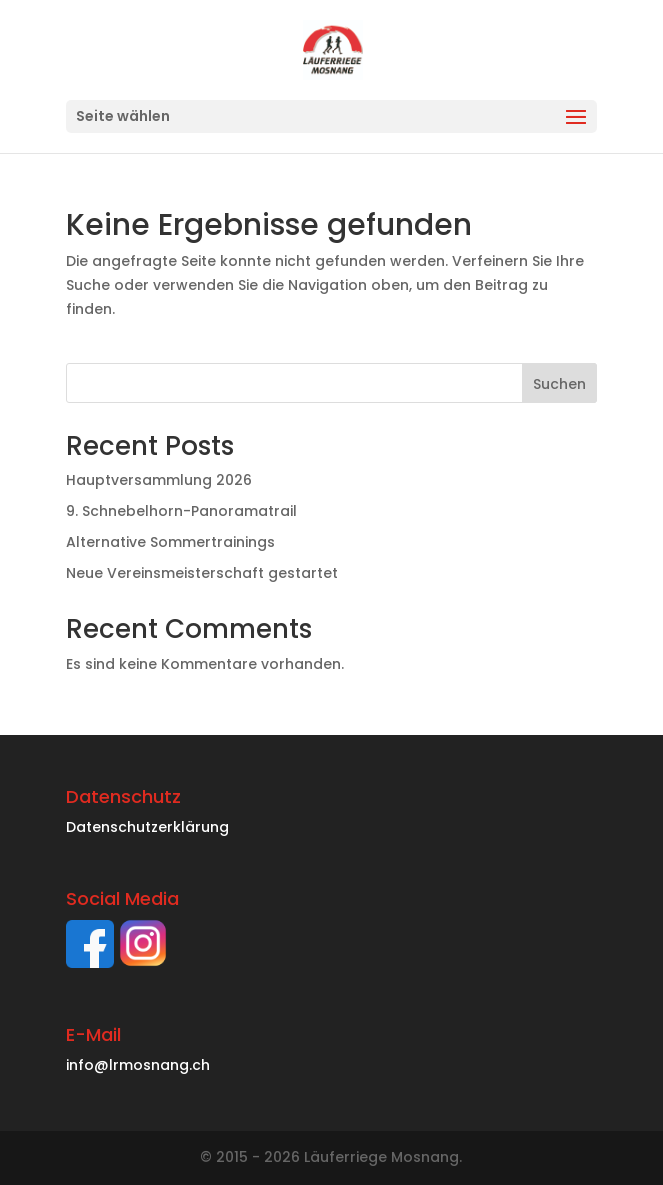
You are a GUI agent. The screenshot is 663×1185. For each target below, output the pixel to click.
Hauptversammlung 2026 (159, 480)
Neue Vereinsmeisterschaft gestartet (202, 573)
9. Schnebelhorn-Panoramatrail (181, 511)
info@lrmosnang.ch (138, 1065)
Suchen (559, 384)
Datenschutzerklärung (147, 827)
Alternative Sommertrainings (170, 542)
